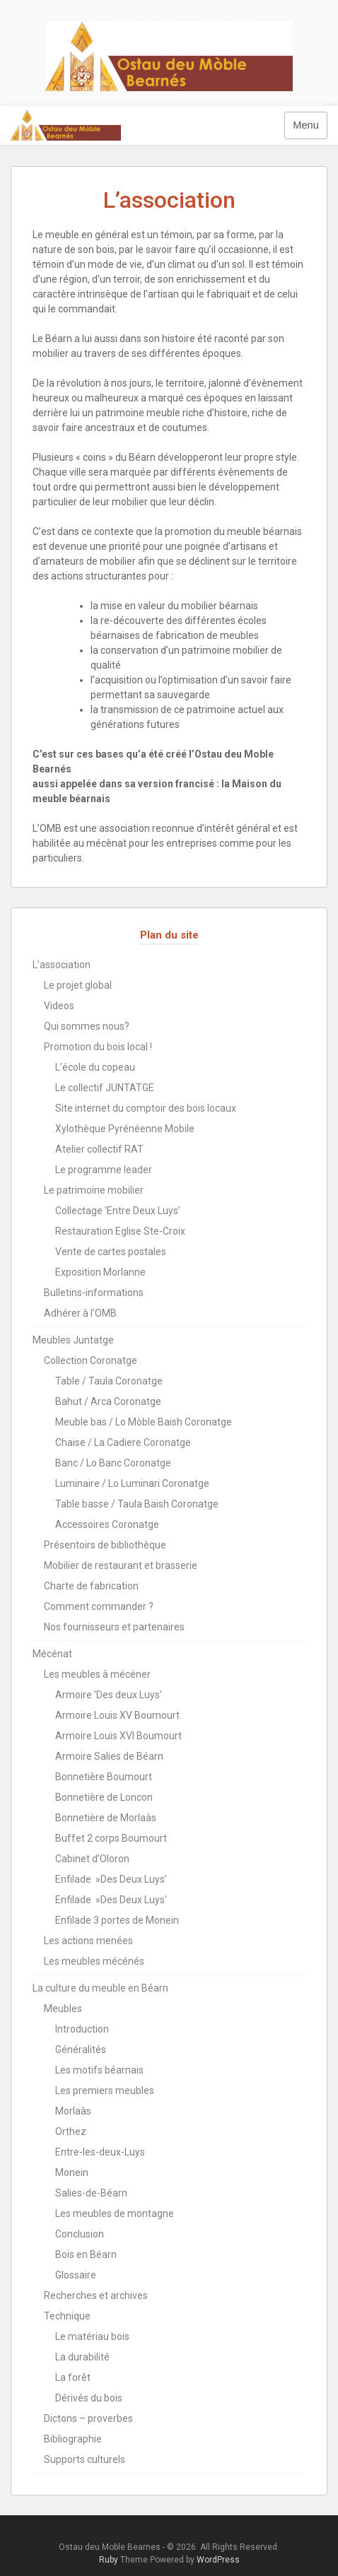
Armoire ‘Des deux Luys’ (108, 1694)
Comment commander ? (98, 1606)
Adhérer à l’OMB (80, 1313)
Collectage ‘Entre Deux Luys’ (117, 1210)
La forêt (73, 2377)
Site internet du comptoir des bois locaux (145, 1108)
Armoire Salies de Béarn (109, 1756)
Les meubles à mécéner (97, 1674)
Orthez (70, 2131)
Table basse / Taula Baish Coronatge (136, 1504)
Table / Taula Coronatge (109, 1381)
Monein (71, 2172)
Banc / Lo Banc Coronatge (113, 1463)
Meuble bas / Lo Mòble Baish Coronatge (143, 1422)
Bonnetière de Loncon (104, 1797)
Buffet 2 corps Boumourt (111, 1838)
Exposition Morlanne (100, 1272)
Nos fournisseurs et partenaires (114, 1627)
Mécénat (52, 1653)
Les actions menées (88, 1940)
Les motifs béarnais (99, 2070)
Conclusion (79, 2234)
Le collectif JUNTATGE (104, 1087)
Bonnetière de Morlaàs (105, 1817)
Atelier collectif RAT (99, 1149)
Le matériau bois (92, 2336)
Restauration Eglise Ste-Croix (120, 1231)
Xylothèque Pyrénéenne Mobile (124, 1128)
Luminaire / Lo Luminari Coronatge (132, 1483)
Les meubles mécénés (94, 1961)
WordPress (218, 2560)
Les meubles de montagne (114, 2213)
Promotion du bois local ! (98, 1046)
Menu (306, 125)
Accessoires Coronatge (107, 1524)
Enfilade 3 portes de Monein (117, 1920)
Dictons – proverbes (88, 2418)
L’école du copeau (95, 1067)
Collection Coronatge (90, 1360)
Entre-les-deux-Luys (100, 2152)
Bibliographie (73, 2439)
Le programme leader (103, 1169)
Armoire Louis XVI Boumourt (118, 1735)
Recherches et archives (96, 2295)
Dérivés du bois (88, 2398)
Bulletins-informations (94, 1292)
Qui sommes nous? (86, 1026)
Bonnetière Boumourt (103, 1776)
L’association (62, 964)
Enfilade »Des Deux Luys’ (111, 1879)
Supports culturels (84, 2459)
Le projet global (78, 985)
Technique (67, 2316)
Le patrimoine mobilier (94, 1190)
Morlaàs (73, 2111)
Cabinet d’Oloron (92, 1858)
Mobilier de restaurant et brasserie (120, 1565)
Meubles (63, 2008)
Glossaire (75, 2275)
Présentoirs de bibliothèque (105, 1545)
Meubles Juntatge (73, 1340)
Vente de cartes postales (110, 1251)
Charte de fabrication (91, 1586)
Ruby (108, 2560)
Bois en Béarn (86, 2254)
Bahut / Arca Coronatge (108, 1401)
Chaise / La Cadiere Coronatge (123, 1442)
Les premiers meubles (104, 2090)
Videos (59, 1005)
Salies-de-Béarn (91, 2193)
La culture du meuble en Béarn (100, 1988)
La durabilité (82, 2357)
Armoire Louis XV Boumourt (117, 1715)
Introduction (82, 2029)
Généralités (80, 2049)
